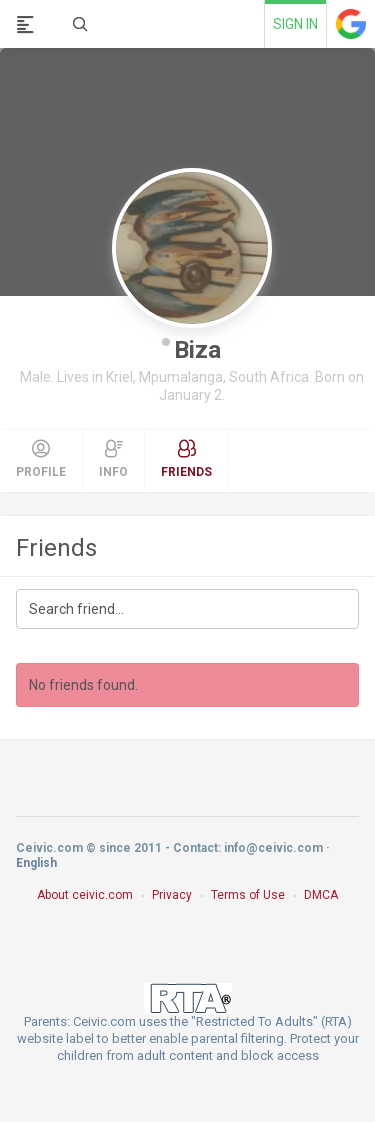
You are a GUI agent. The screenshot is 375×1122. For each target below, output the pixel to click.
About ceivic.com (85, 895)
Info (113, 459)
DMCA (321, 895)
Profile (41, 459)
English (36, 863)
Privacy (172, 895)
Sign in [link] (295, 24)
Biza (197, 350)
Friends (56, 548)
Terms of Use (248, 895)
